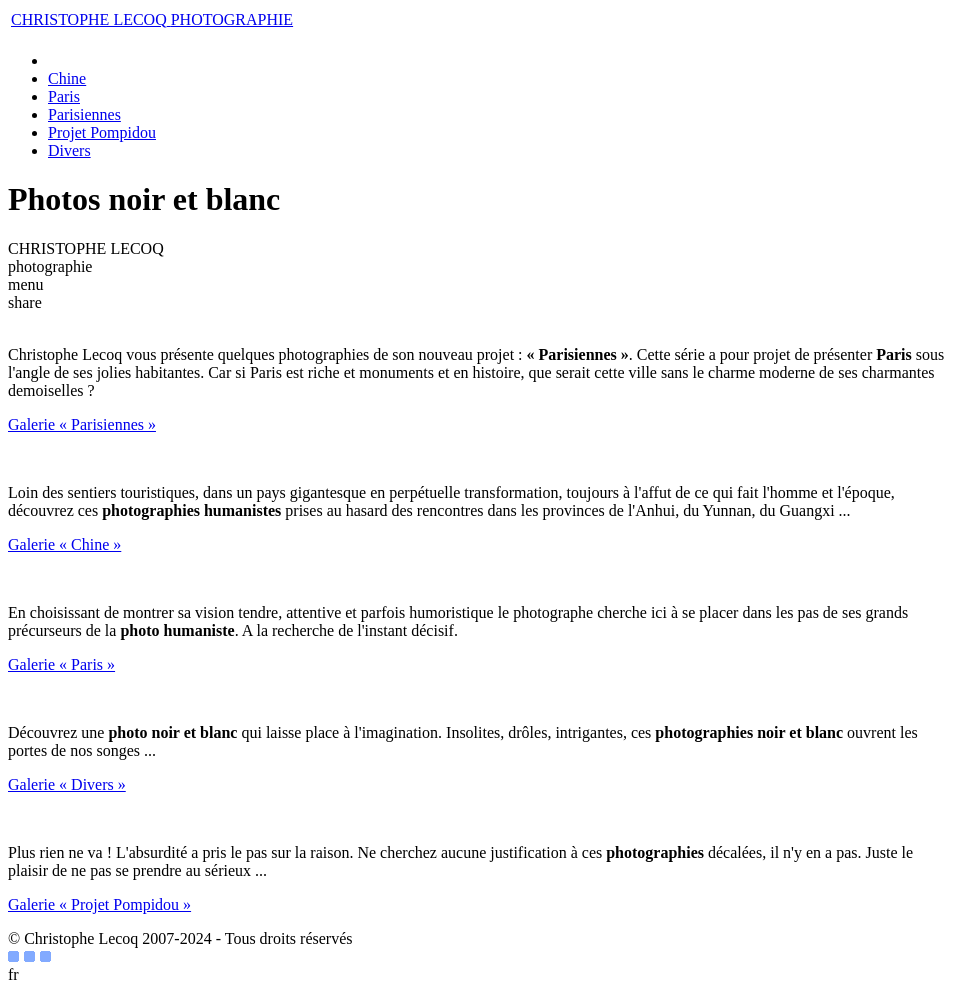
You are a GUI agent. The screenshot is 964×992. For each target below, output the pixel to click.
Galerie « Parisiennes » (82, 424)
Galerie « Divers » (67, 784)
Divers (69, 150)
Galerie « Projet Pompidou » (99, 904)
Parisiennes (84, 114)
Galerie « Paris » (61, 664)
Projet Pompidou (102, 132)
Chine (67, 78)
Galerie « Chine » (64, 544)
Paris (64, 96)
